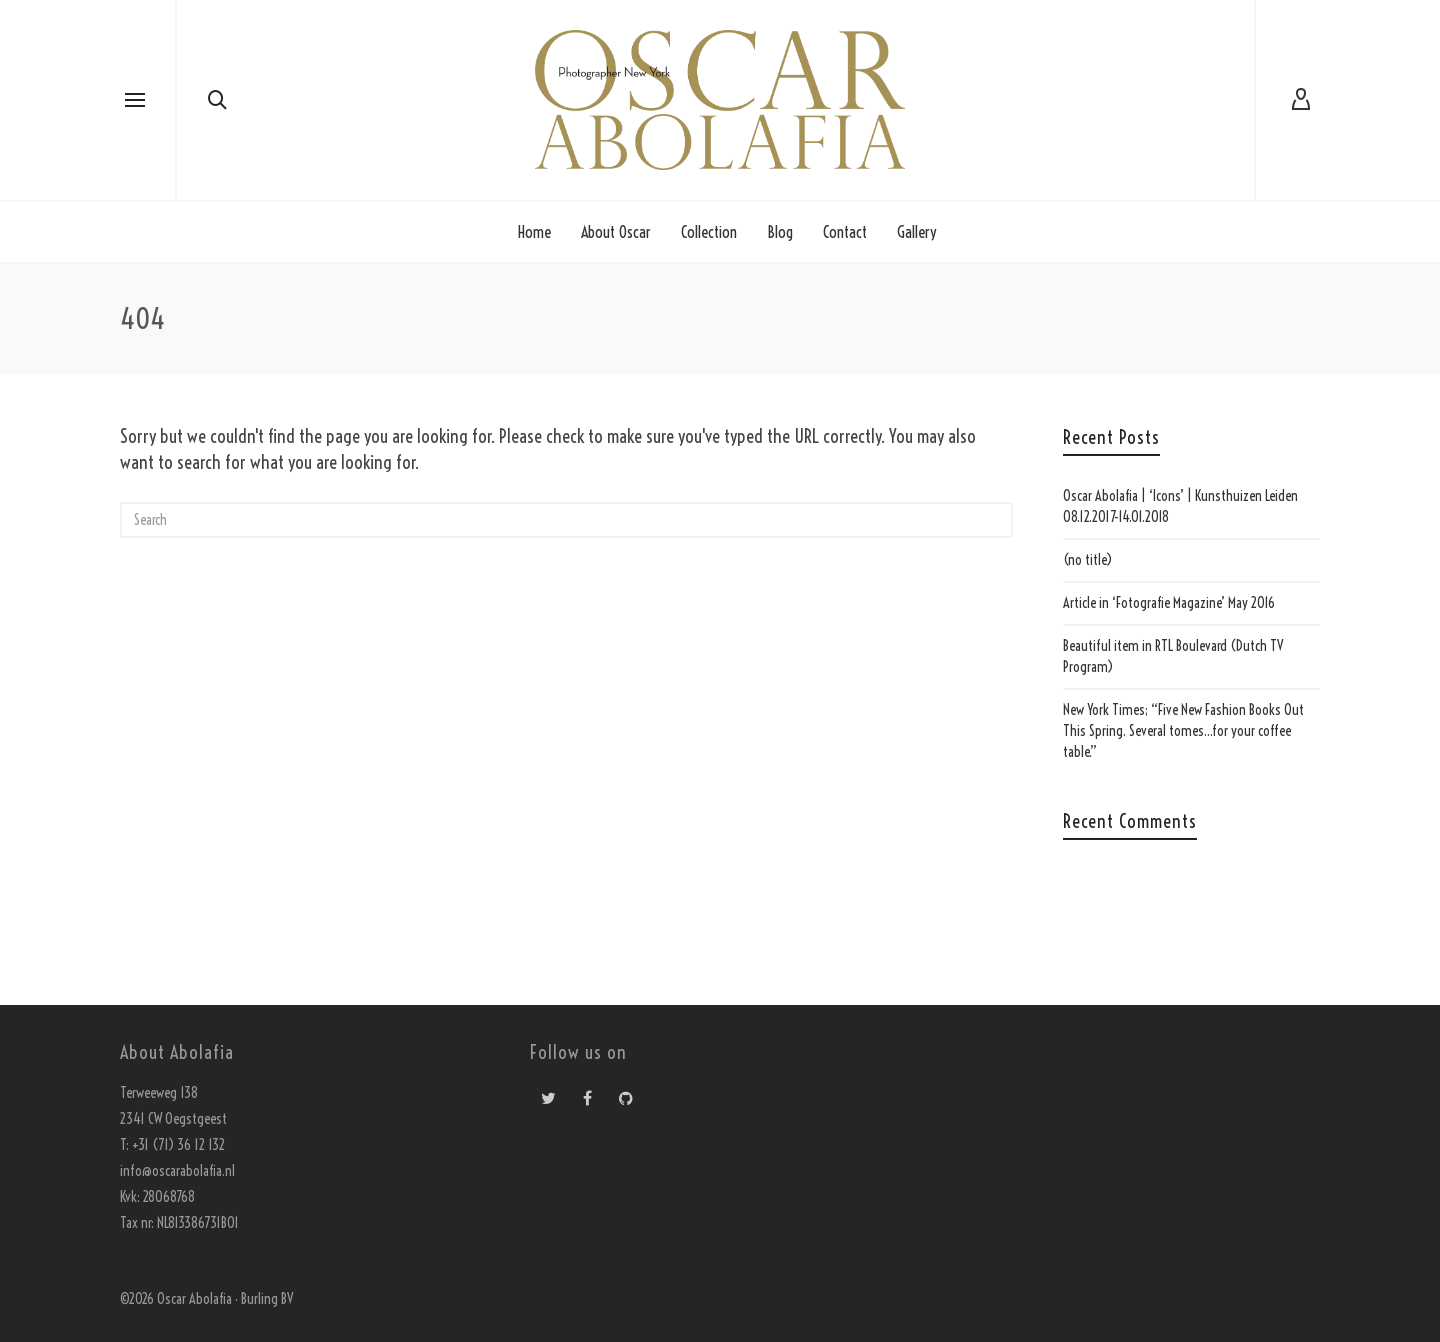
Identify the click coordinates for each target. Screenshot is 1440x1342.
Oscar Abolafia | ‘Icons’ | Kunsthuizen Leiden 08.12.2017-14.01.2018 (1180, 506)
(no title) (1087, 560)
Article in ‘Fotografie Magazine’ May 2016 (1169, 603)
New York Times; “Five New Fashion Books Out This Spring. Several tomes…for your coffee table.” (1183, 731)
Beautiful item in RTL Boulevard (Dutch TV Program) (1173, 656)
